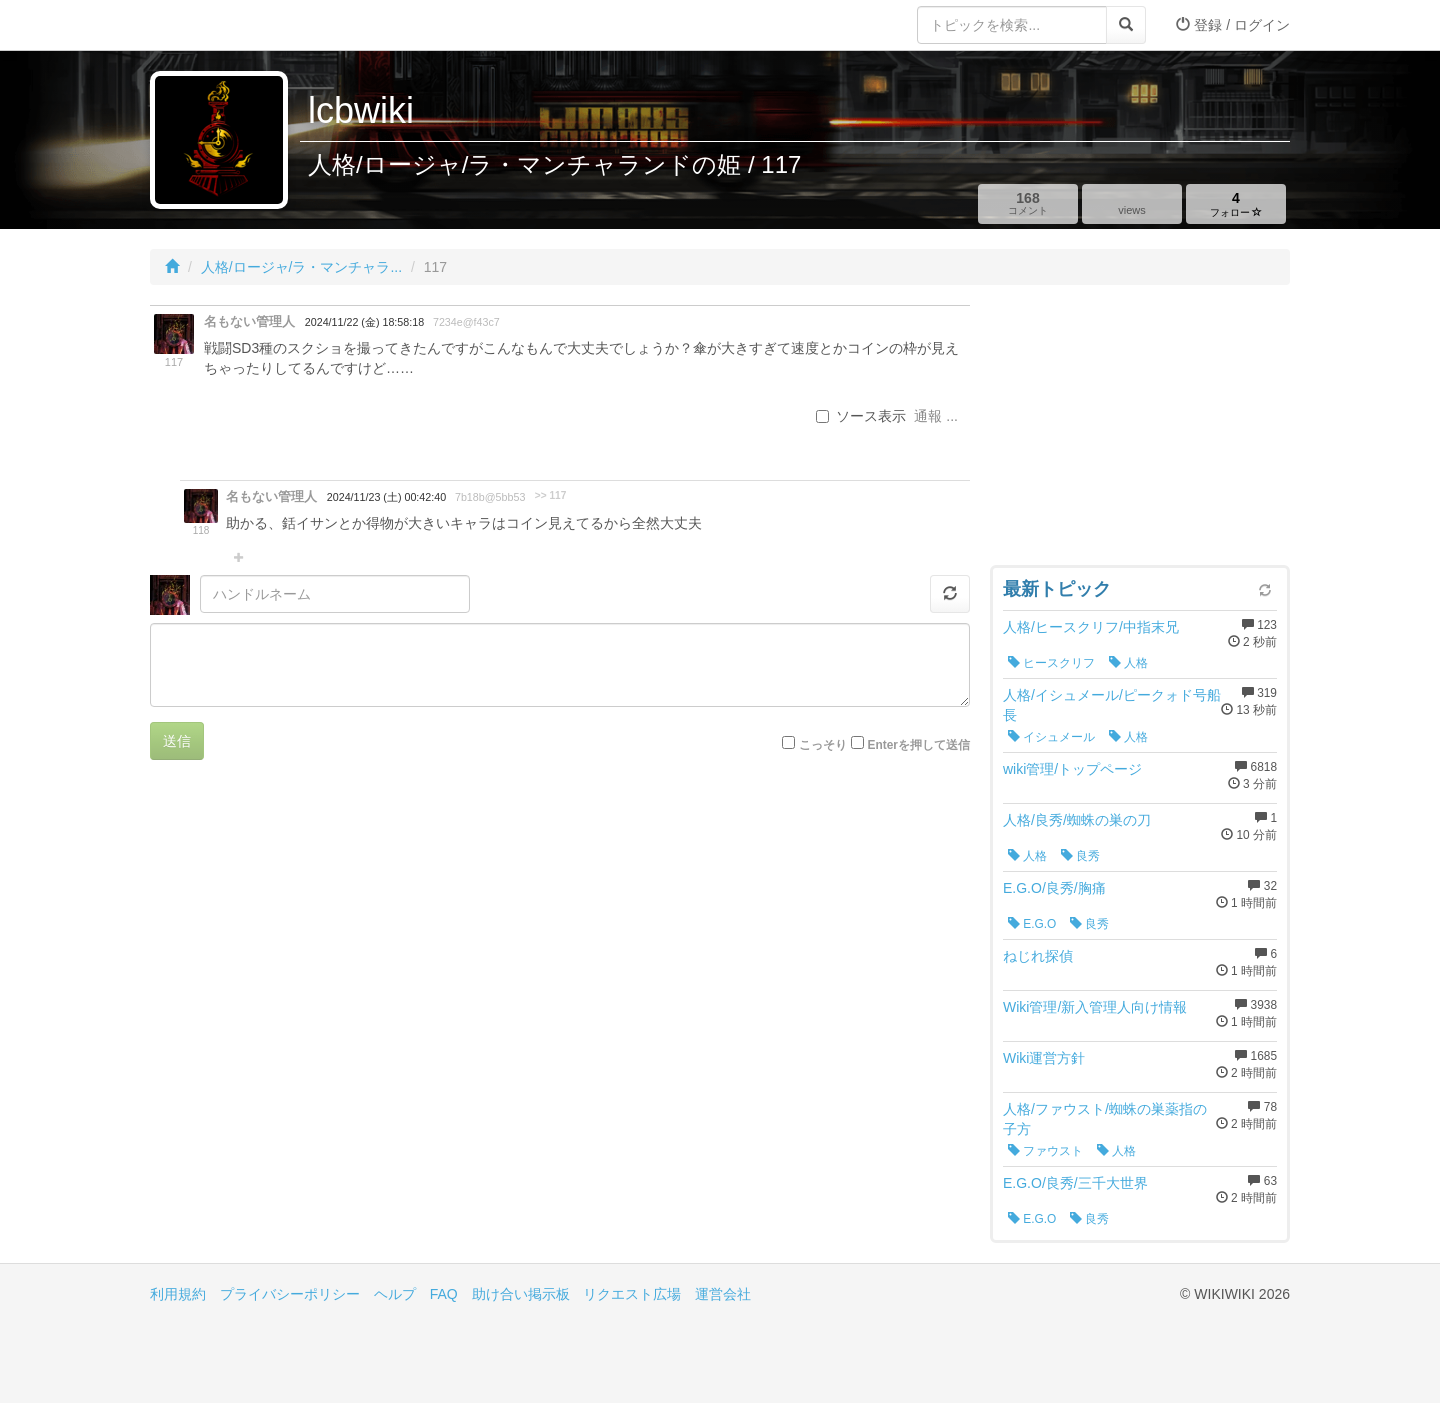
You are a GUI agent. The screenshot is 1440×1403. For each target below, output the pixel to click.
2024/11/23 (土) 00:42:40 (386, 497)
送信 (177, 741)
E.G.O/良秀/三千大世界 (1075, 1183)
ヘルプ (395, 1294)
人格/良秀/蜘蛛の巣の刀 (1077, 820)
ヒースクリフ (1051, 663)
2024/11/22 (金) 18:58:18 (364, 322)
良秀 (1080, 856)
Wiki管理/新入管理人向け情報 (1095, 1007)
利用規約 (178, 1294)
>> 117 (550, 495)
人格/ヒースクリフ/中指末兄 (1091, 627)
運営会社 (723, 1294)
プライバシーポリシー (290, 1294)
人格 (1128, 663)
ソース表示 (861, 416)
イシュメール (1051, 737)
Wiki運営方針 (1044, 1058)
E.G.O (1032, 924)
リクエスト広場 (632, 1294)
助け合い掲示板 (521, 1294)
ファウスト (1045, 1151)
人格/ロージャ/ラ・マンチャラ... (301, 267)
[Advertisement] (1140, 430)
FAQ (444, 1294)
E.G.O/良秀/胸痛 (1054, 888)
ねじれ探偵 (1038, 956)
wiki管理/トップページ (1072, 769)
